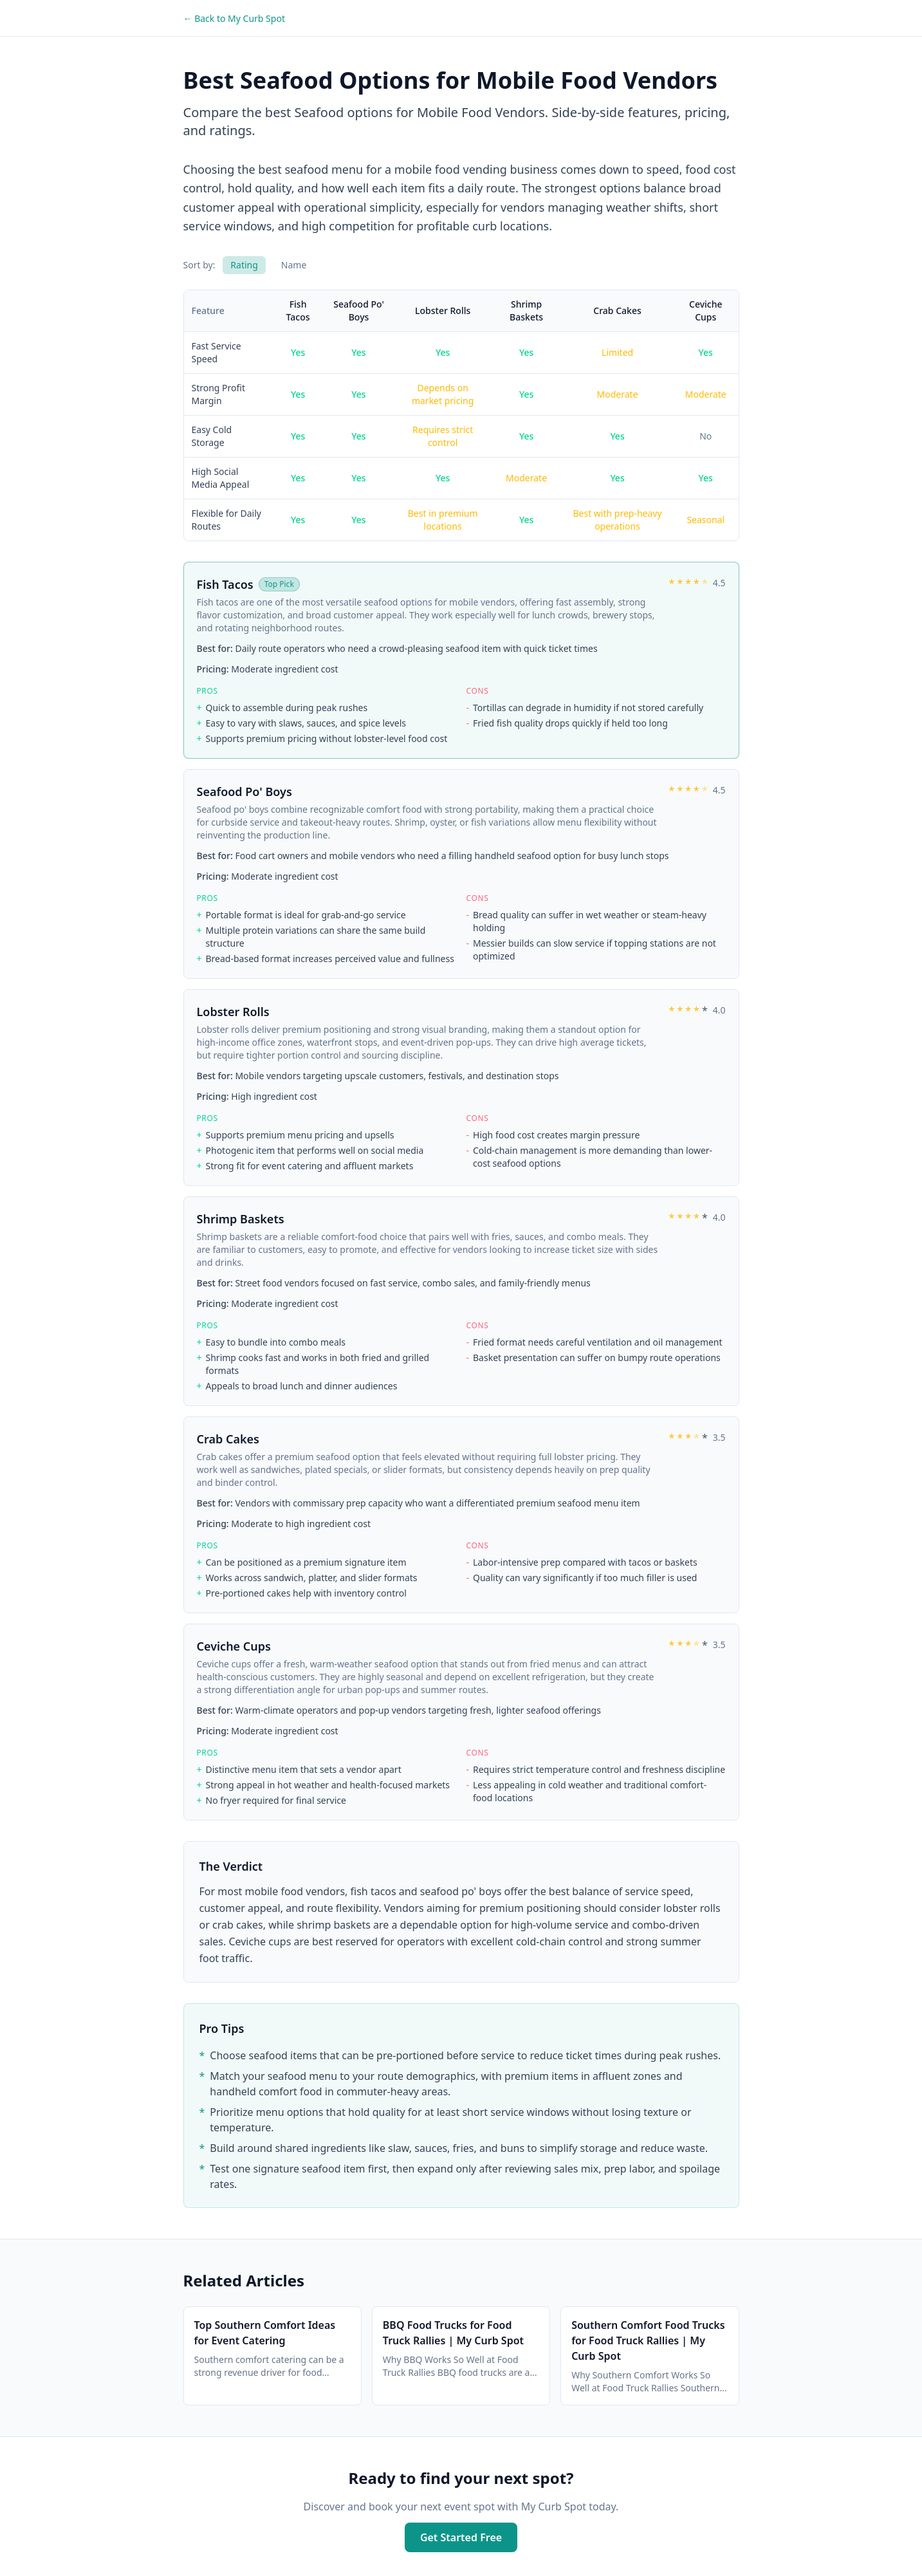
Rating (244, 265)
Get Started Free (461, 2537)
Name (293, 265)
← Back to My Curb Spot (234, 18)
